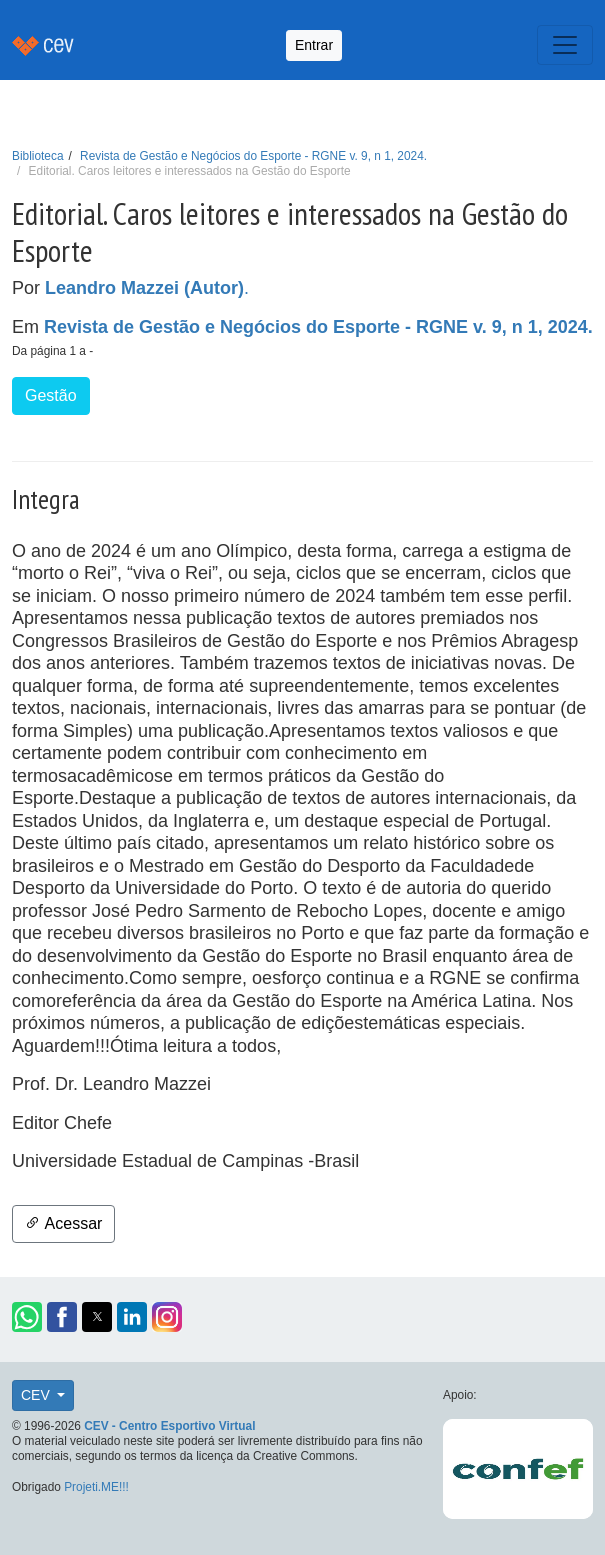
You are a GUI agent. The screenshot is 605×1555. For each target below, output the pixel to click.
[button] (27, 1317)
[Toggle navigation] (565, 45)
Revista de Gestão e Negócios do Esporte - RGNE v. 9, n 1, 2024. (253, 156)
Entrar (314, 45)
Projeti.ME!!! (96, 1487)
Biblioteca (38, 156)
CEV (37, 1395)
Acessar (63, 1223)
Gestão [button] (51, 395)
